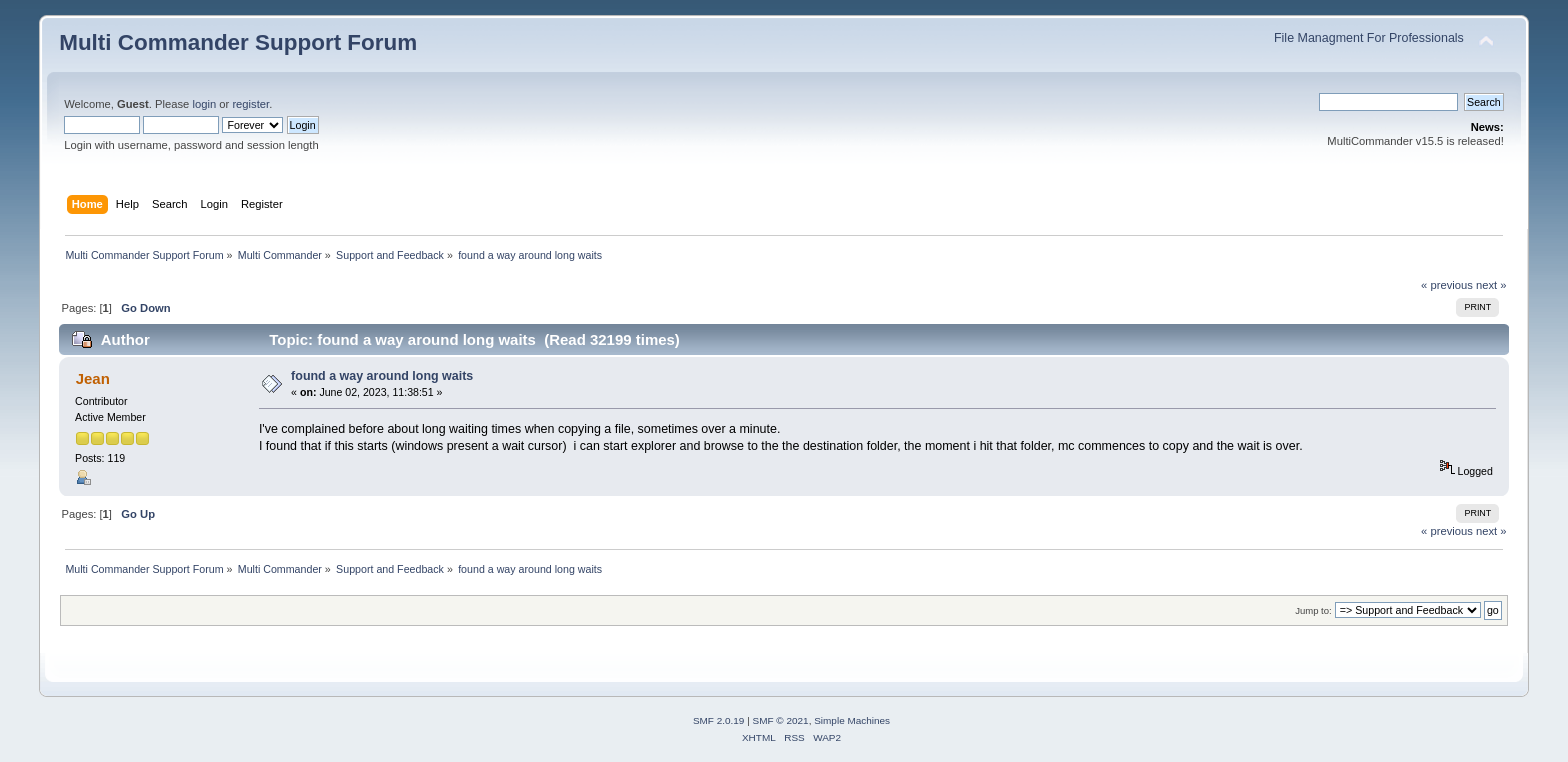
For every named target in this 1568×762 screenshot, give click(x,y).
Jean (93, 378)
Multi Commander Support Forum (238, 42)
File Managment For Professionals (1369, 38)
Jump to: (1313, 610)
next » (1491, 285)
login (204, 104)
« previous (1447, 285)
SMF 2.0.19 (719, 720)
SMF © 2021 (781, 720)
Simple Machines (852, 720)
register (250, 104)
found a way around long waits (382, 376)
